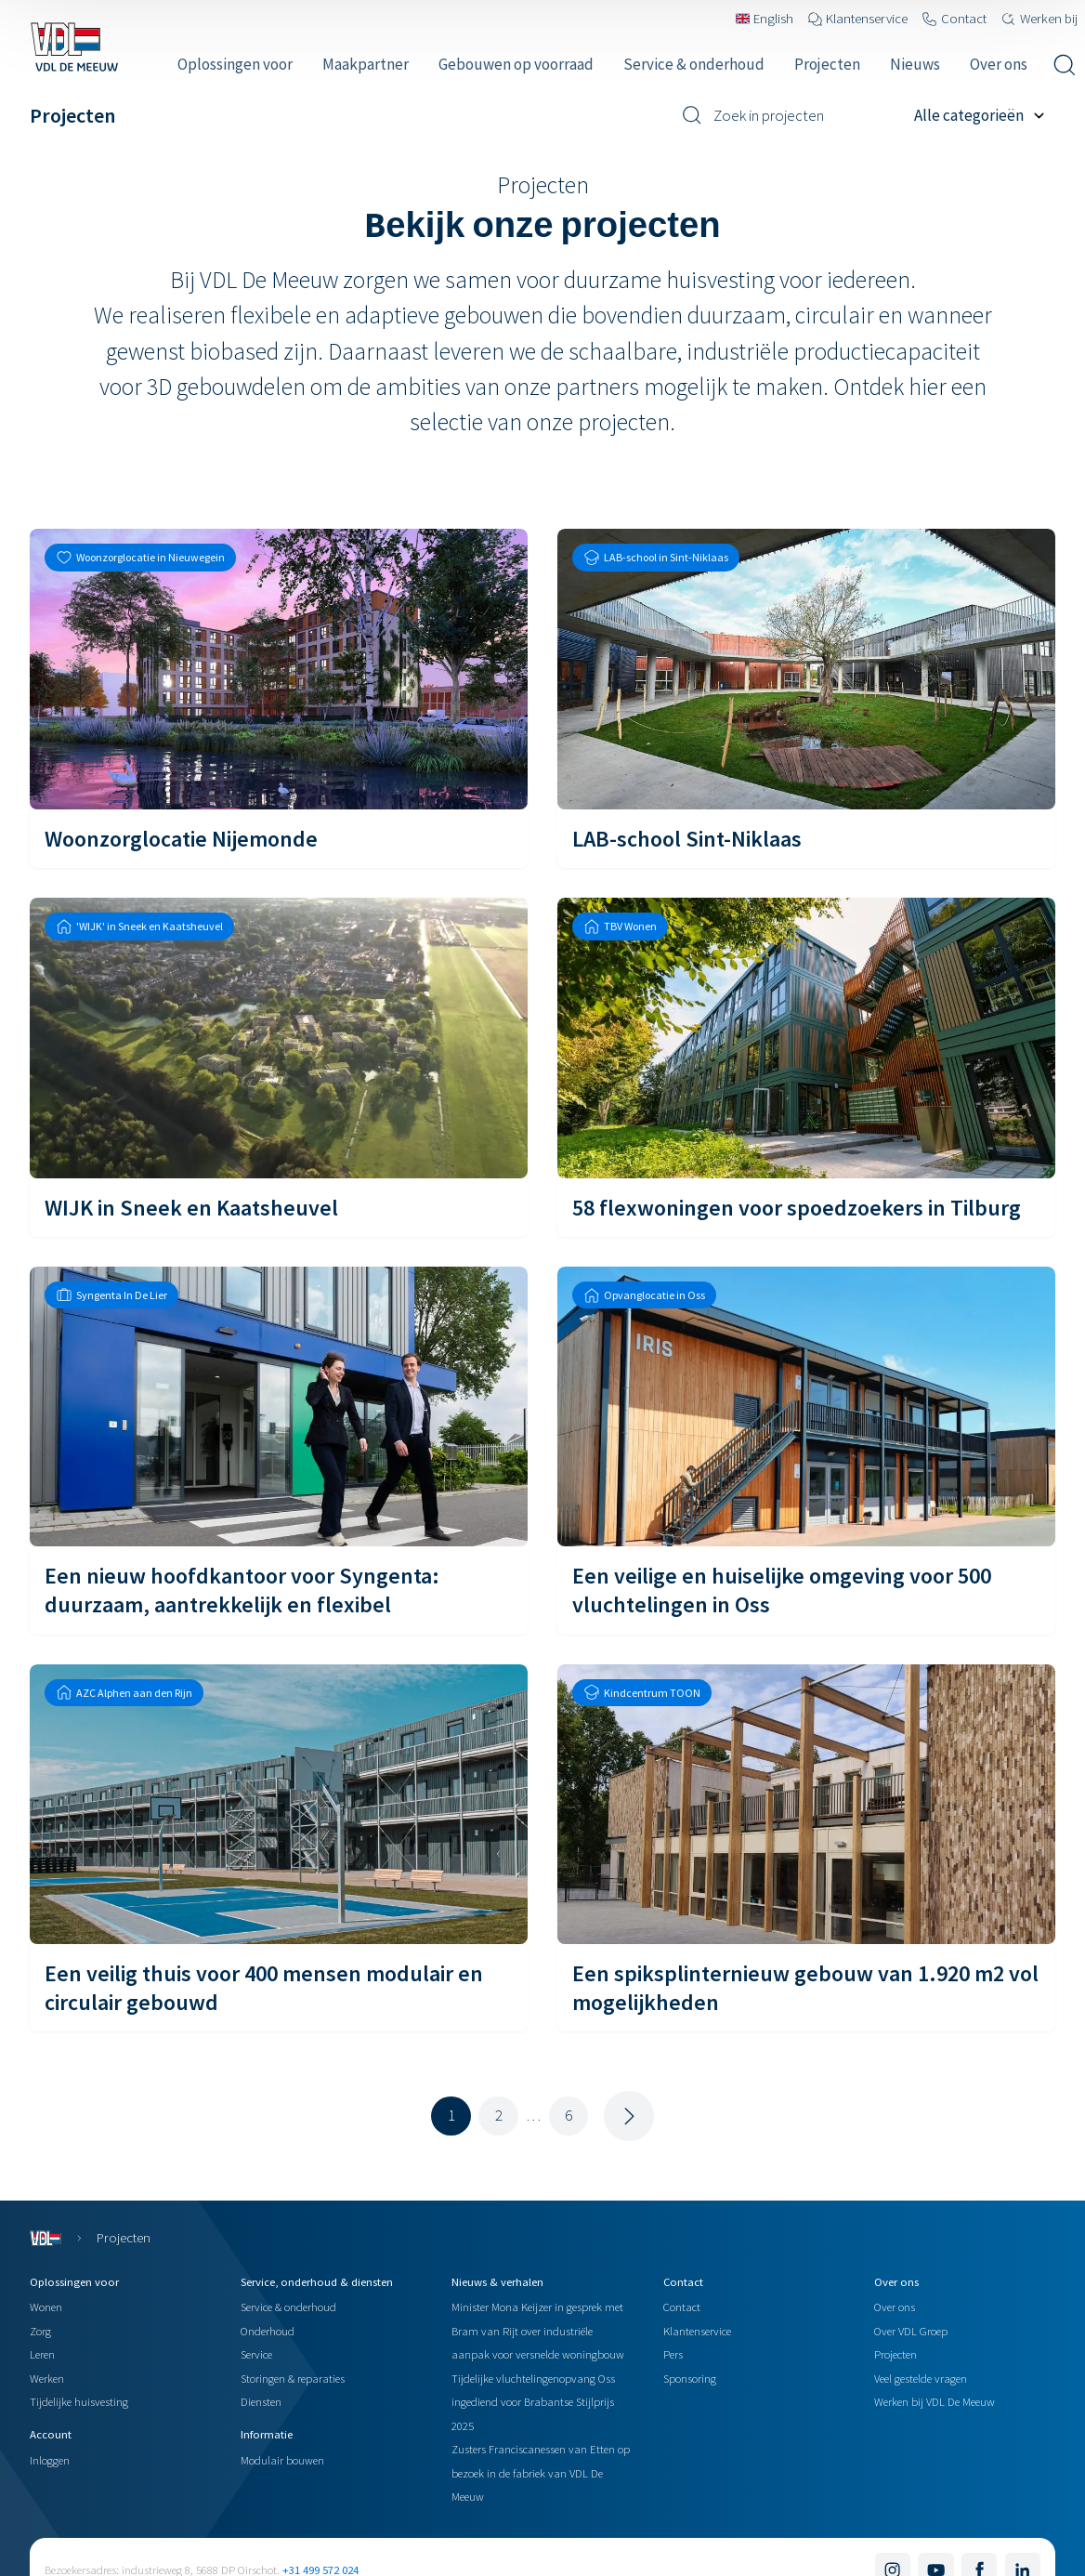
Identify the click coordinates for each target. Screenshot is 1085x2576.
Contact (681, 2306)
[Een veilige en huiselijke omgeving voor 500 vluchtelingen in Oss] (806, 1451)
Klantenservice (697, 2330)
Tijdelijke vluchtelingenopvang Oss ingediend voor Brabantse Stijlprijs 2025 (533, 2402)
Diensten (261, 2401)
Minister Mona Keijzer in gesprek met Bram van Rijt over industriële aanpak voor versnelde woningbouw (537, 2330)
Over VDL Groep (911, 2330)
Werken (47, 2378)
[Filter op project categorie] (984, 115)
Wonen (46, 2306)
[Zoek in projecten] (791, 115)
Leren (42, 2353)
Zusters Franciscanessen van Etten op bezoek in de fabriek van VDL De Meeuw (540, 2472)
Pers (673, 2353)
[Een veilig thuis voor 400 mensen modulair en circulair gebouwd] (279, 1848)
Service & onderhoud (288, 2306)
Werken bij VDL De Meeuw (934, 2401)
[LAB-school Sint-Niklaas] (806, 698)
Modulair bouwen (282, 2459)
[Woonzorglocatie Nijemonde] (279, 698)
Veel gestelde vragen (920, 2378)
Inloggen (50, 2459)
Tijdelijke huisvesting (79, 2401)
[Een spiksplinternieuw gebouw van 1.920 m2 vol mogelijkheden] (806, 1848)
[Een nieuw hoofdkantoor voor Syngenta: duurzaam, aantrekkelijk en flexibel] (279, 1451)
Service (256, 2353)
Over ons (894, 2306)
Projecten (895, 2353)
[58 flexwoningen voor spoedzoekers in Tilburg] (806, 1067)
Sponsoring (689, 2378)
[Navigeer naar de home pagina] (74, 46)
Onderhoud (267, 2330)
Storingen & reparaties (293, 2378)
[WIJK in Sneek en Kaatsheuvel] (279, 1067)
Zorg (40, 2330)
